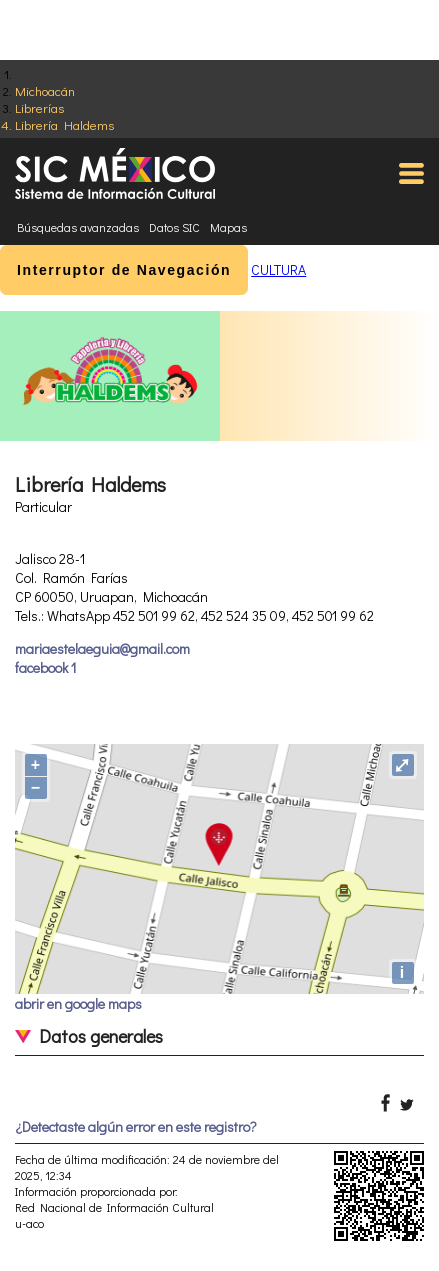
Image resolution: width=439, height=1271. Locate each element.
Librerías (39, 107)
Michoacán (45, 90)
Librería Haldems (64, 124)
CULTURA (278, 269)
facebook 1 (45, 667)
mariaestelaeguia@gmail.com (102, 648)
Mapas (228, 227)
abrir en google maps (78, 1003)
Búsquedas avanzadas (78, 227)
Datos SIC (174, 227)
